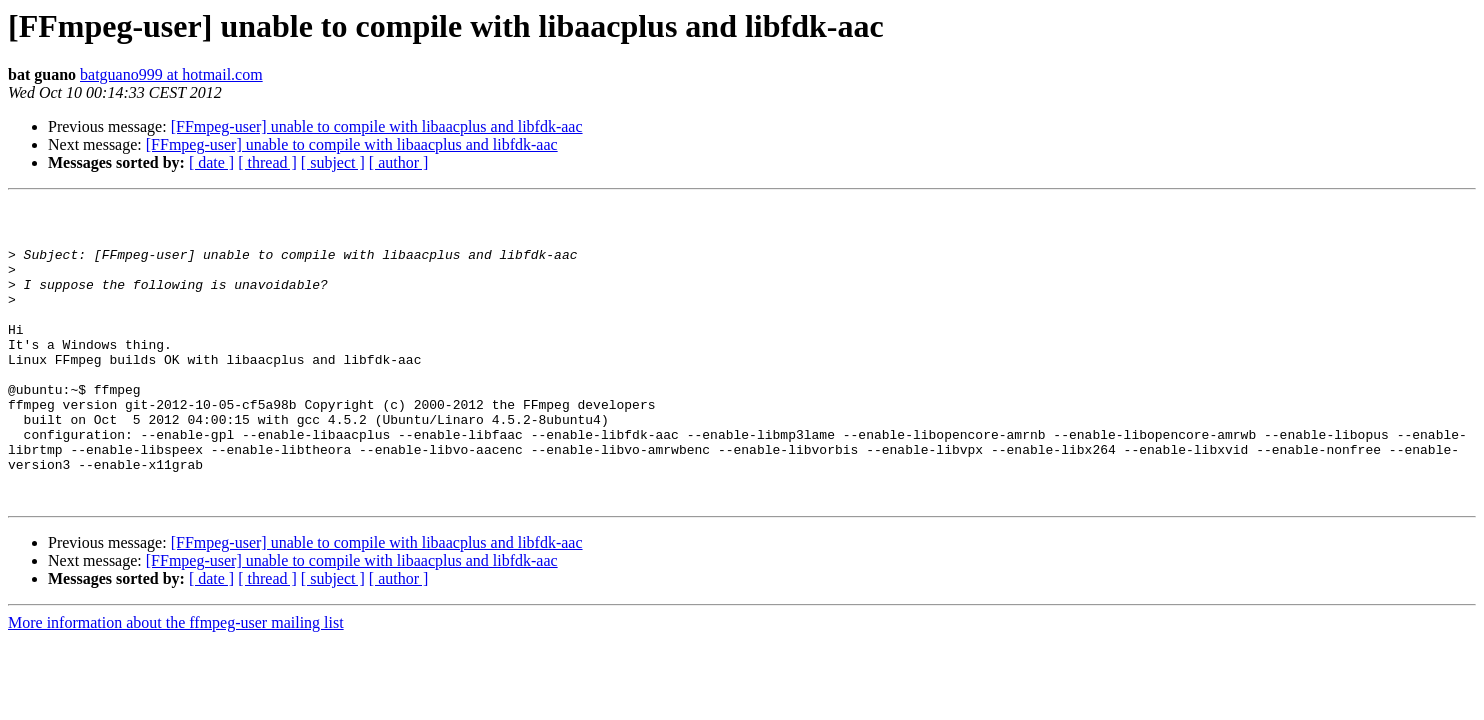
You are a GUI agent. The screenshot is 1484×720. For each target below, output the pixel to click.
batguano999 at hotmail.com (171, 74)
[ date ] (211, 162)
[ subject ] (333, 162)
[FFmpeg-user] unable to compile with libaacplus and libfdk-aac (377, 126)
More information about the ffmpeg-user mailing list (176, 682)
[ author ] (399, 162)
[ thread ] (267, 162)
